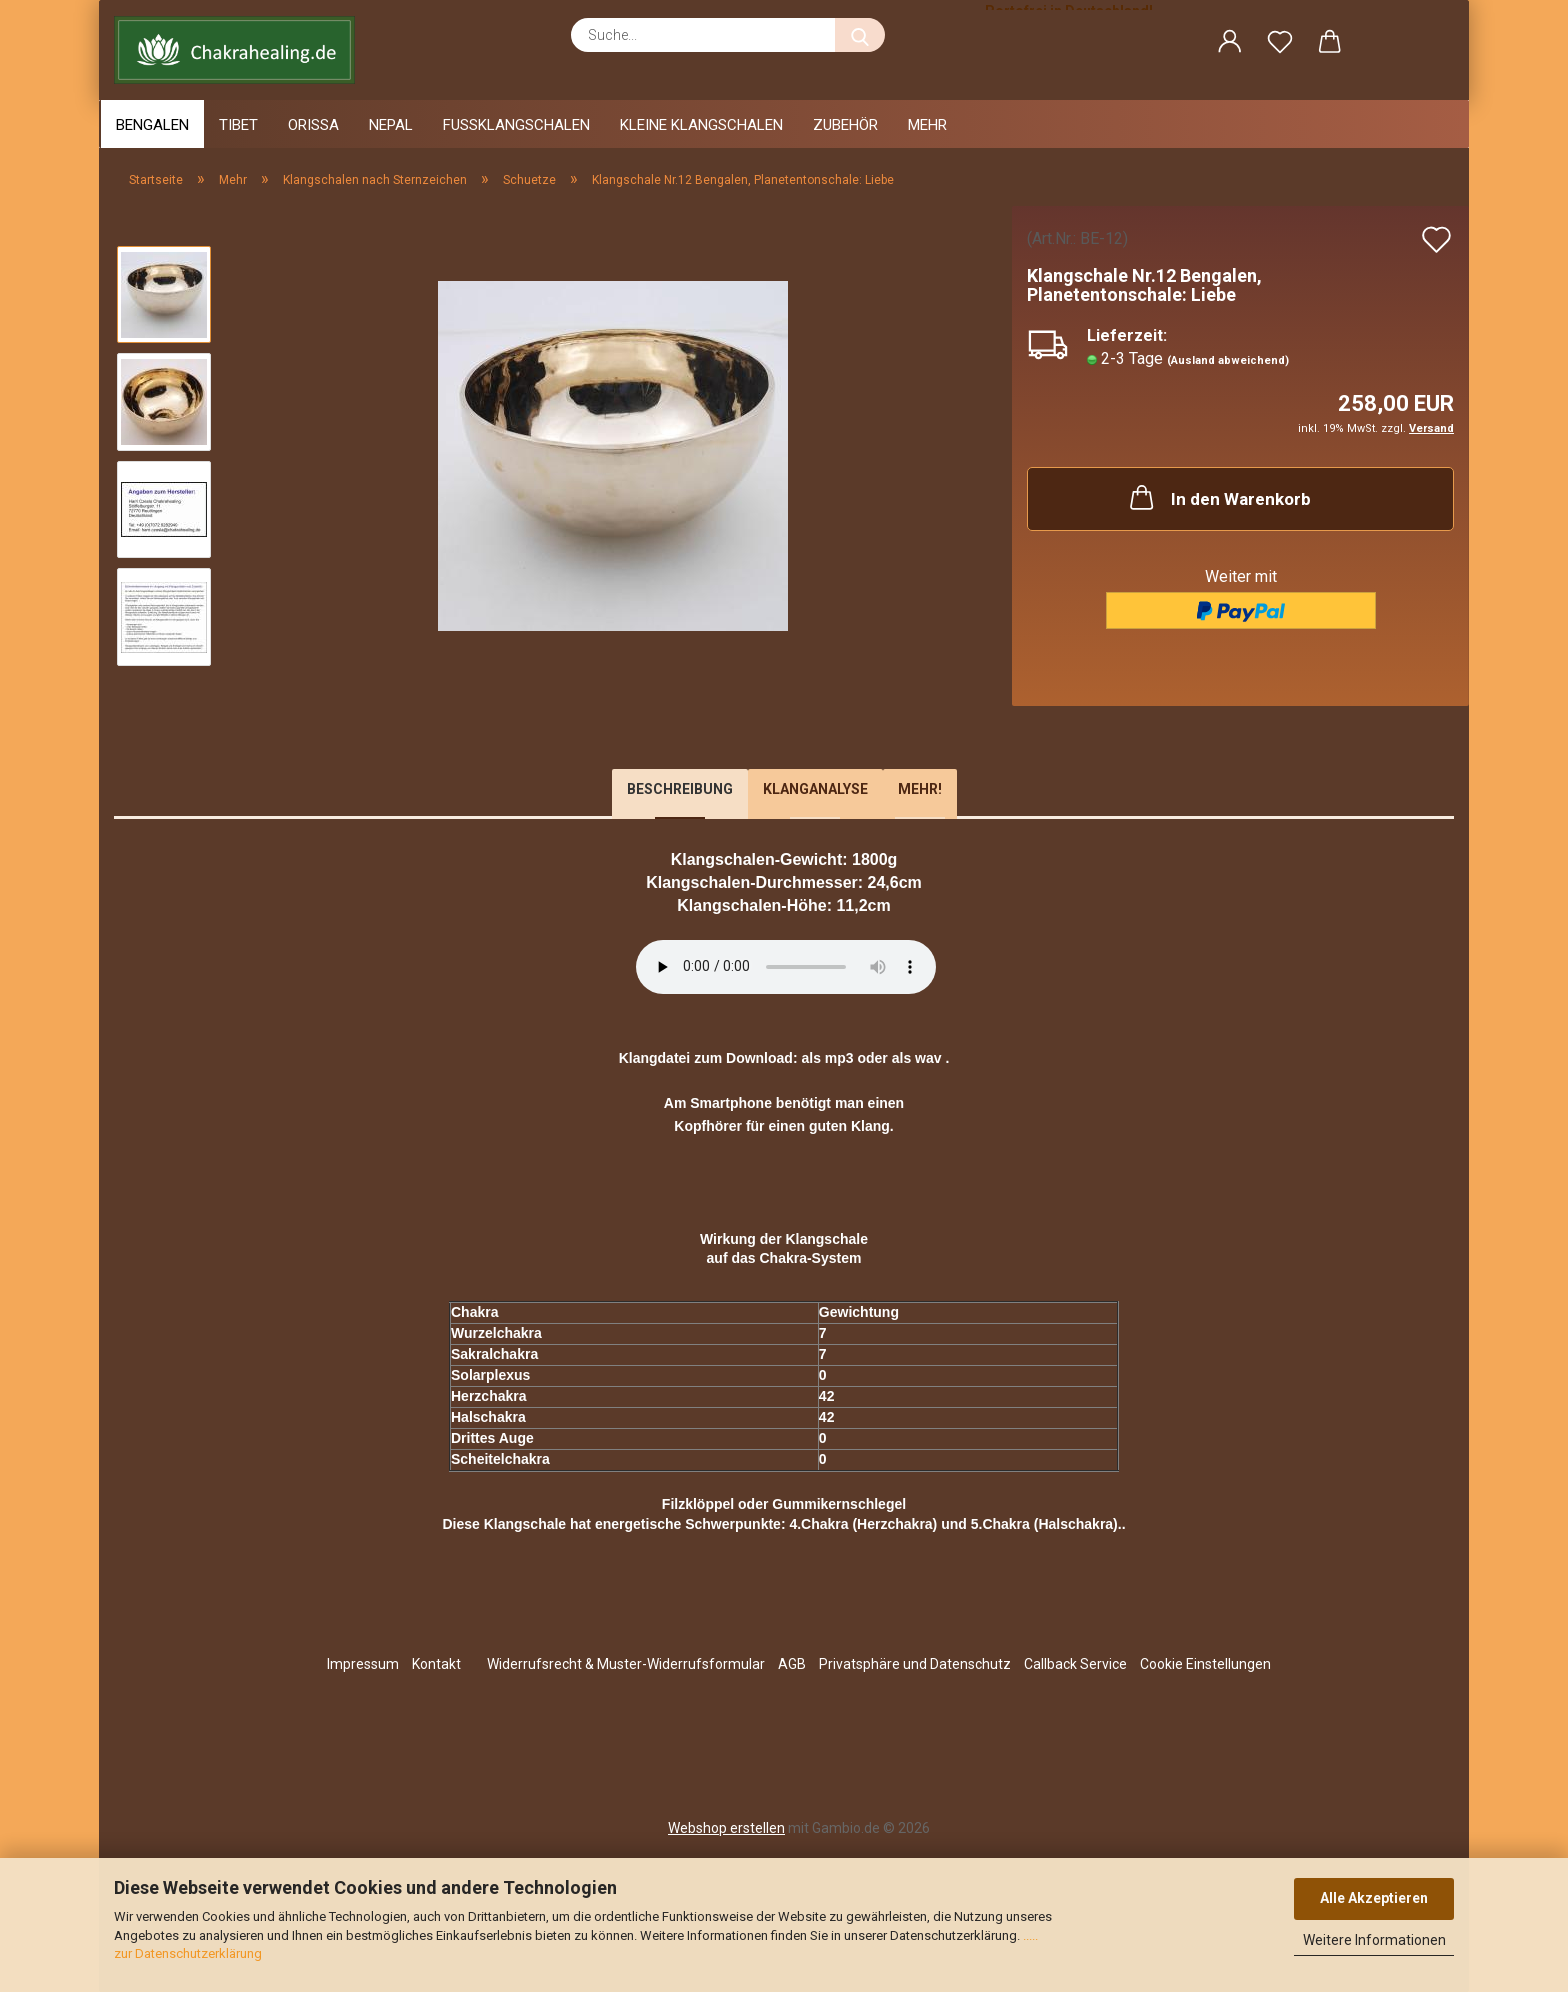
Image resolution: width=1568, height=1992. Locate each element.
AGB (792, 1664)
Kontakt (436, 1664)
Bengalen (152, 125)
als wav (917, 1058)
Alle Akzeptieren (1374, 1898)
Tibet (238, 125)
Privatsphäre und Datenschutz (915, 1664)
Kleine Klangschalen (701, 125)
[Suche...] (860, 35)
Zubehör (845, 125)
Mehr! (920, 789)
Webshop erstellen (726, 1828)
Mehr (927, 125)
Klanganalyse (815, 789)
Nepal (391, 125)
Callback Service (1075, 1664)
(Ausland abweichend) (1228, 360)
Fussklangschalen (516, 125)
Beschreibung (680, 789)
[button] (1230, 45)
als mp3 (827, 1058)
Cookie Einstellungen (1205, 1664)
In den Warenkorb (1218, 497)
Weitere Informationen (1374, 1940)
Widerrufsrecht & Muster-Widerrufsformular (626, 1664)
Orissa (313, 125)
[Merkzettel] (1280, 45)
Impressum (363, 1664)
